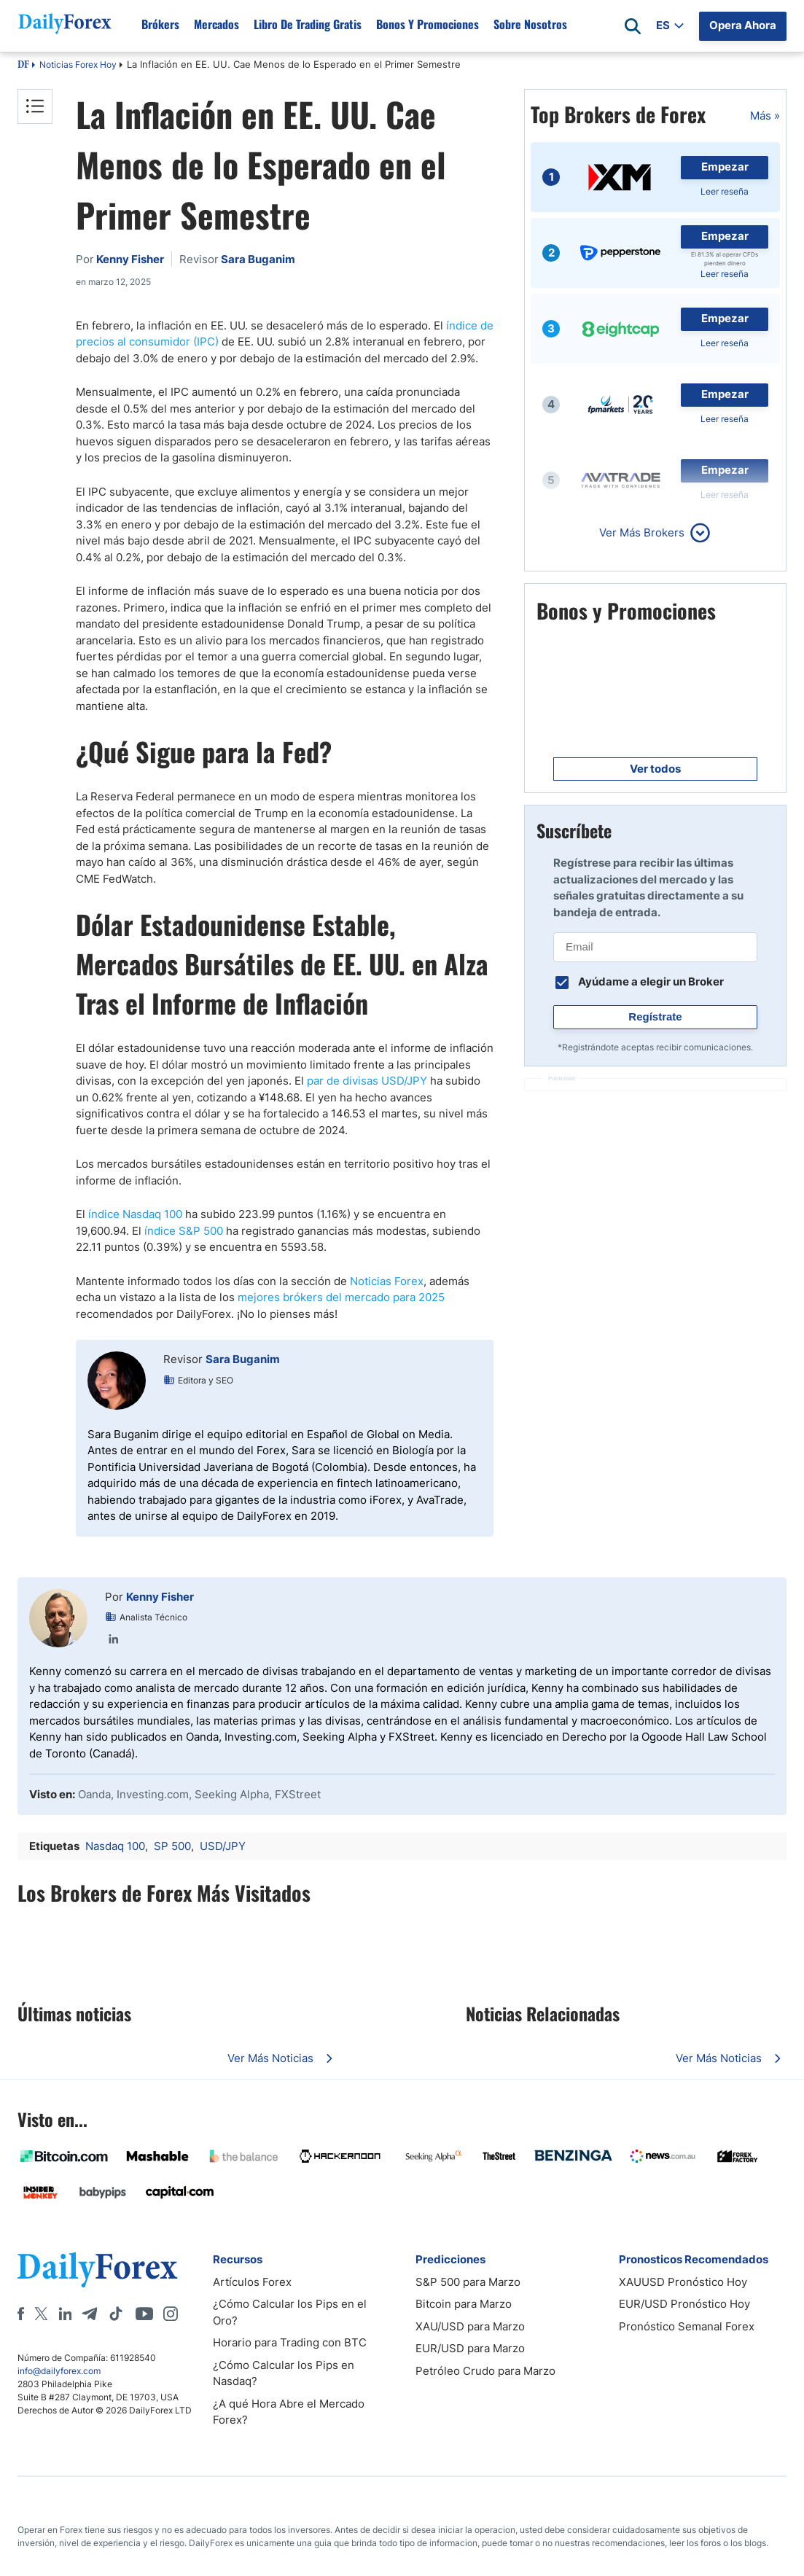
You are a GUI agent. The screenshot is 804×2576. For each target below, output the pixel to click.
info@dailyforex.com (59, 2370)
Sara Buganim (243, 1359)
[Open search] (632, 26)
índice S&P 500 (183, 1231)
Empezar (725, 166)
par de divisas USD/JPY (367, 1081)
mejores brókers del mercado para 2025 (341, 1297)
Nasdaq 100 (115, 1846)
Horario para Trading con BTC (290, 2342)
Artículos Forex (252, 2282)
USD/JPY (223, 1846)
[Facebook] (20, 2313)
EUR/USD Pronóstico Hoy (684, 2304)
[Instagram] (170, 2313)
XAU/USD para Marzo (470, 2326)
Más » (765, 115)
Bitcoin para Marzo (463, 2304)
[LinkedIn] (64, 2313)
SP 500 (172, 1846)
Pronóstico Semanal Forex (686, 2326)
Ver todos (655, 769)
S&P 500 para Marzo (467, 2282)
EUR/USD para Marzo (470, 2348)
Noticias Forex (387, 1281)
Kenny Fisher (160, 1597)
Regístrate (655, 1016)
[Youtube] (144, 2313)
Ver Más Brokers (641, 532)
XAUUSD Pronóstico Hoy (683, 2282)
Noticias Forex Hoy (78, 64)
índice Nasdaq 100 (135, 1214)
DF (23, 66)
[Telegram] (89, 2313)
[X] (40, 2313)
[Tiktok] (116, 2313)
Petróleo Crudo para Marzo (485, 2371)
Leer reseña (724, 191)
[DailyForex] (97, 2269)
